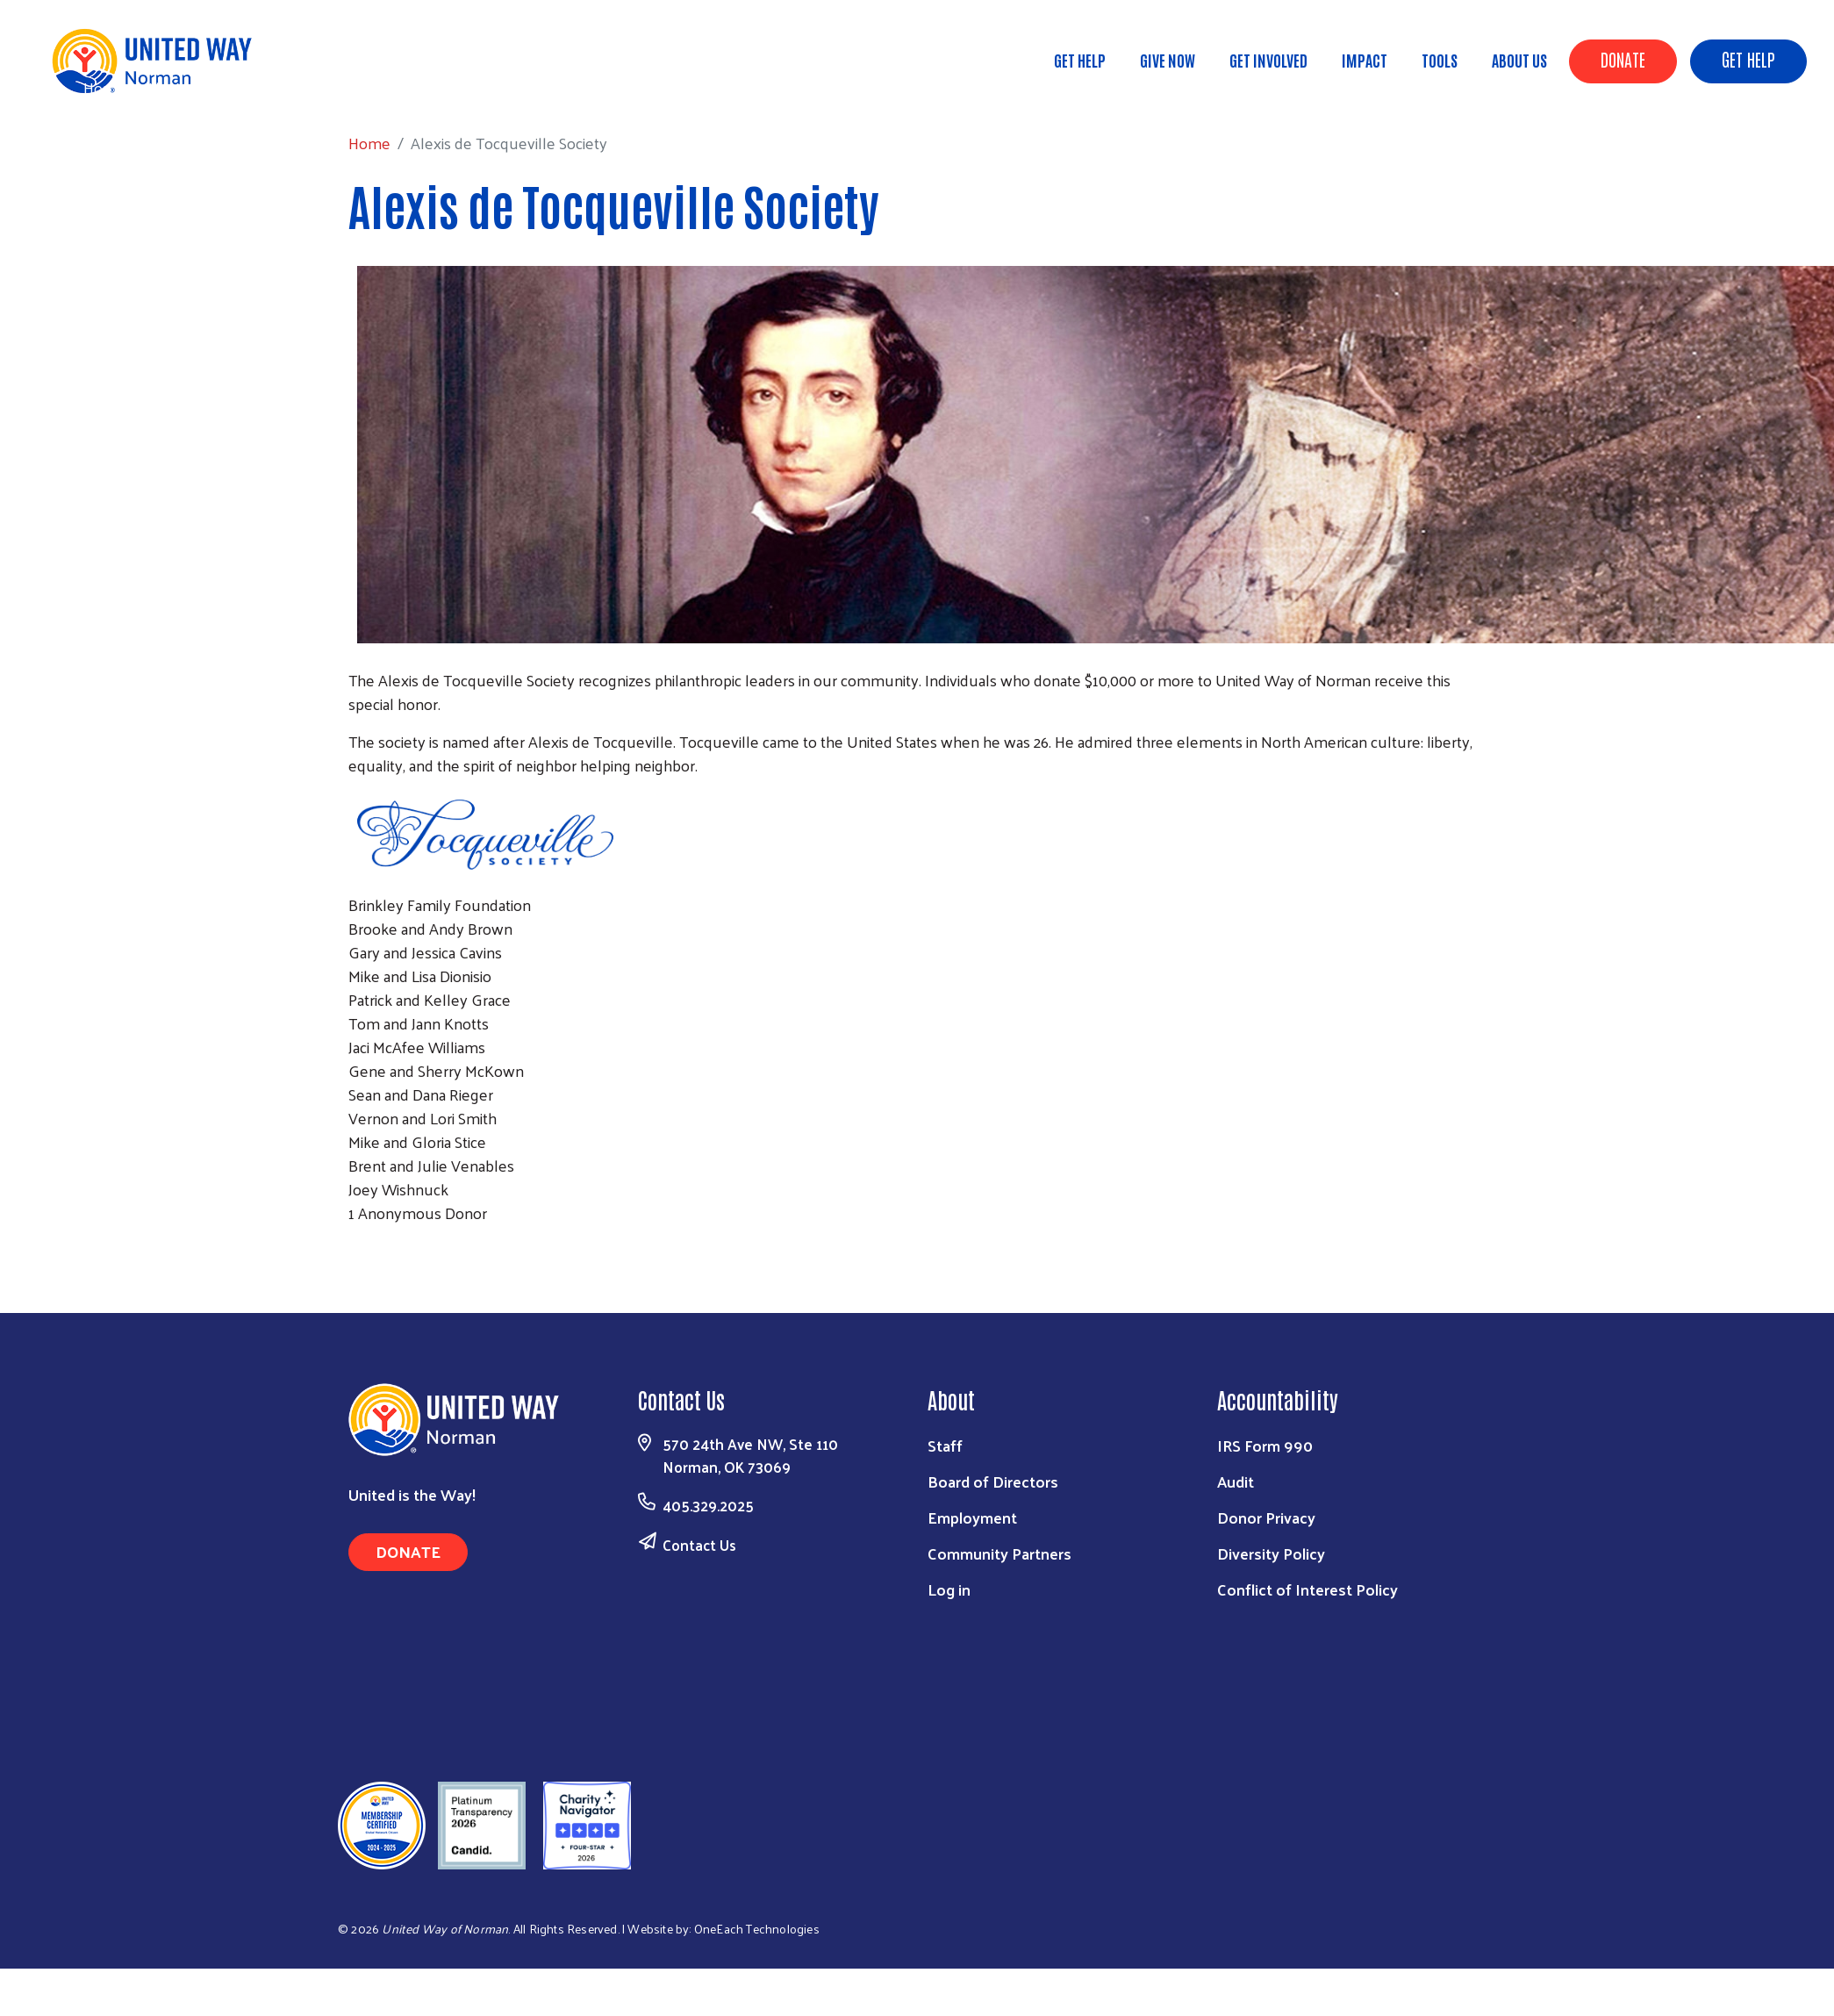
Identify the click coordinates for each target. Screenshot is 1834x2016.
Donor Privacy (1266, 1517)
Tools (1440, 59)
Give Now (1167, 59)
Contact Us (699, 1545)
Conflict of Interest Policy (1307, 1589)
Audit (1235, 1481)
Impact (1364, 59)
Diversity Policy (1271, 1553)
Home (104, 87)
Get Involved (1268, 59)
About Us (1519, 59)
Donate (1623, 58)
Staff (945, 1445)
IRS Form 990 (1265, 1445)
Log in (949, 1589)
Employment (972, 1517)
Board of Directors (993, 1481)
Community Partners (999, 1553)
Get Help (1748, 58)
